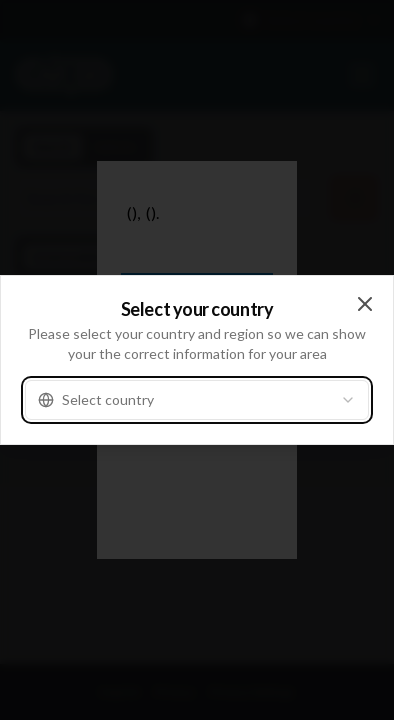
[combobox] (197, 400)
